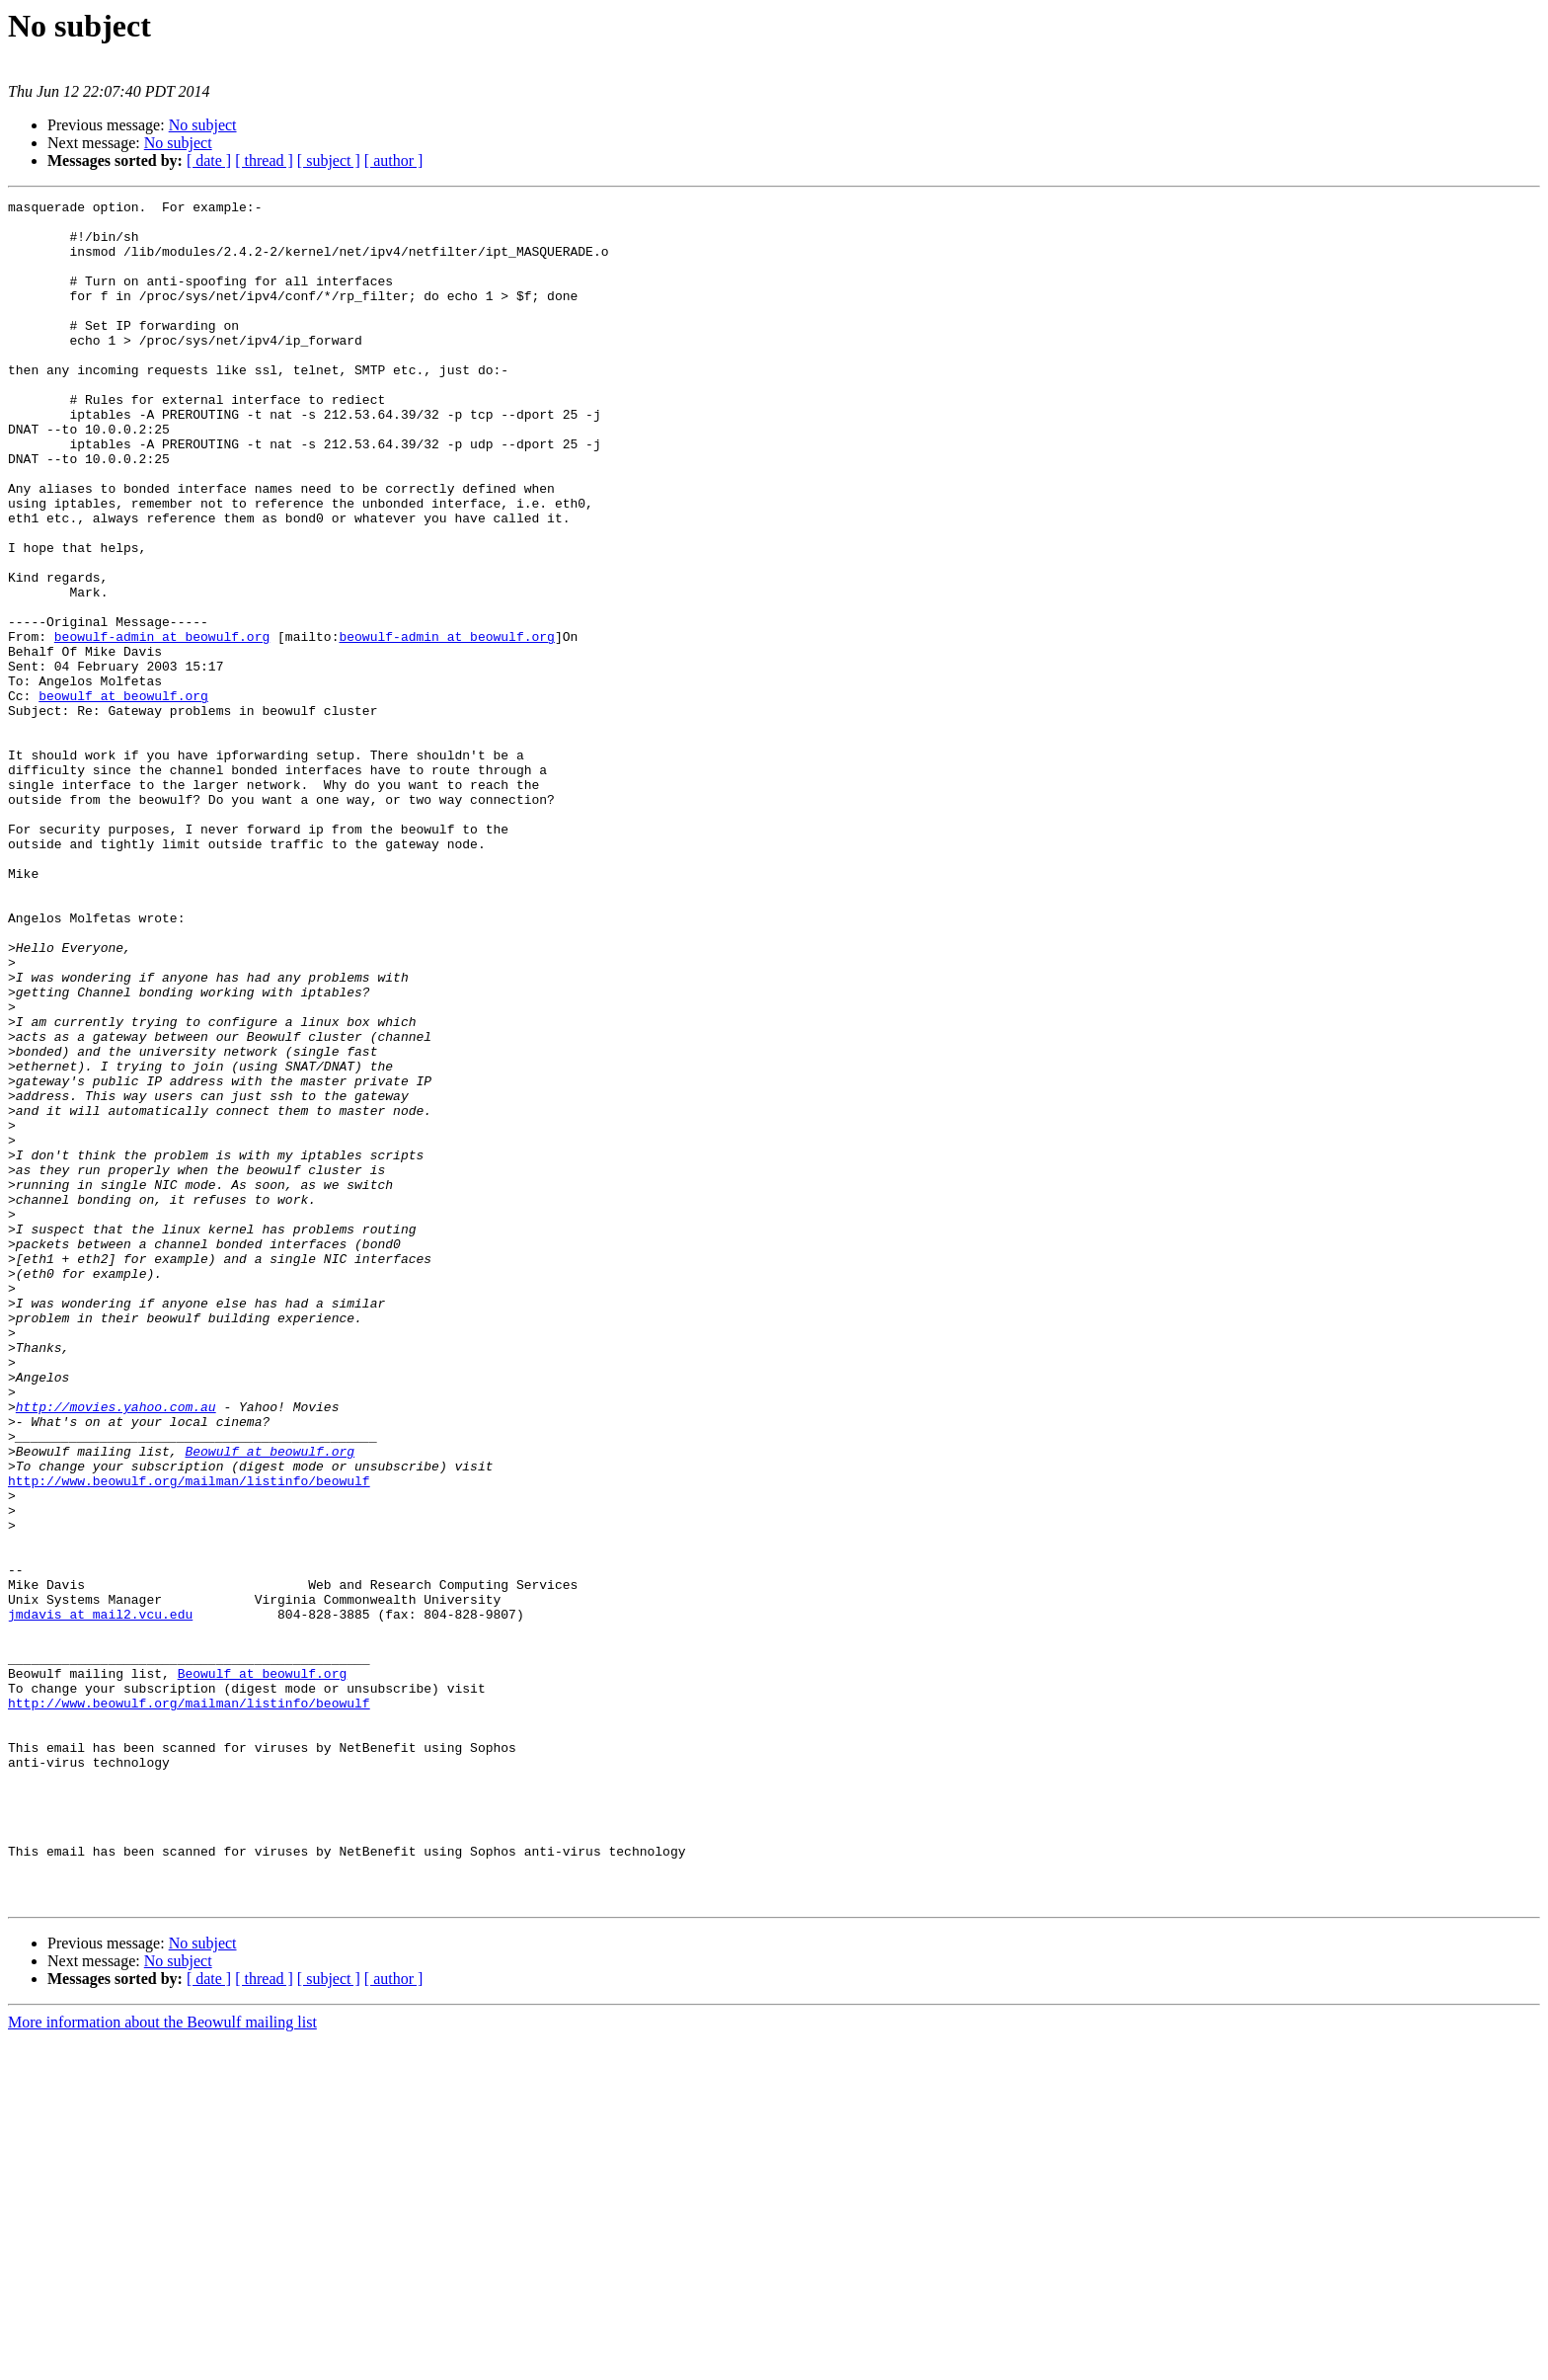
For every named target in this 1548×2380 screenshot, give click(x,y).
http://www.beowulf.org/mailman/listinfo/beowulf (189, 1738)
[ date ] (209, 160)
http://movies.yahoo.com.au (116, 1649)
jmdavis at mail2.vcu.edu (100, 1898)
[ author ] (394, 160)
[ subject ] (328, 160)
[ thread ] (264, 160)
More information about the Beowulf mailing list (162, 2362)
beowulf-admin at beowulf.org (162, 725)
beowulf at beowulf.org (123, 796)
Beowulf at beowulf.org (269, 1702)
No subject (203, 125)
